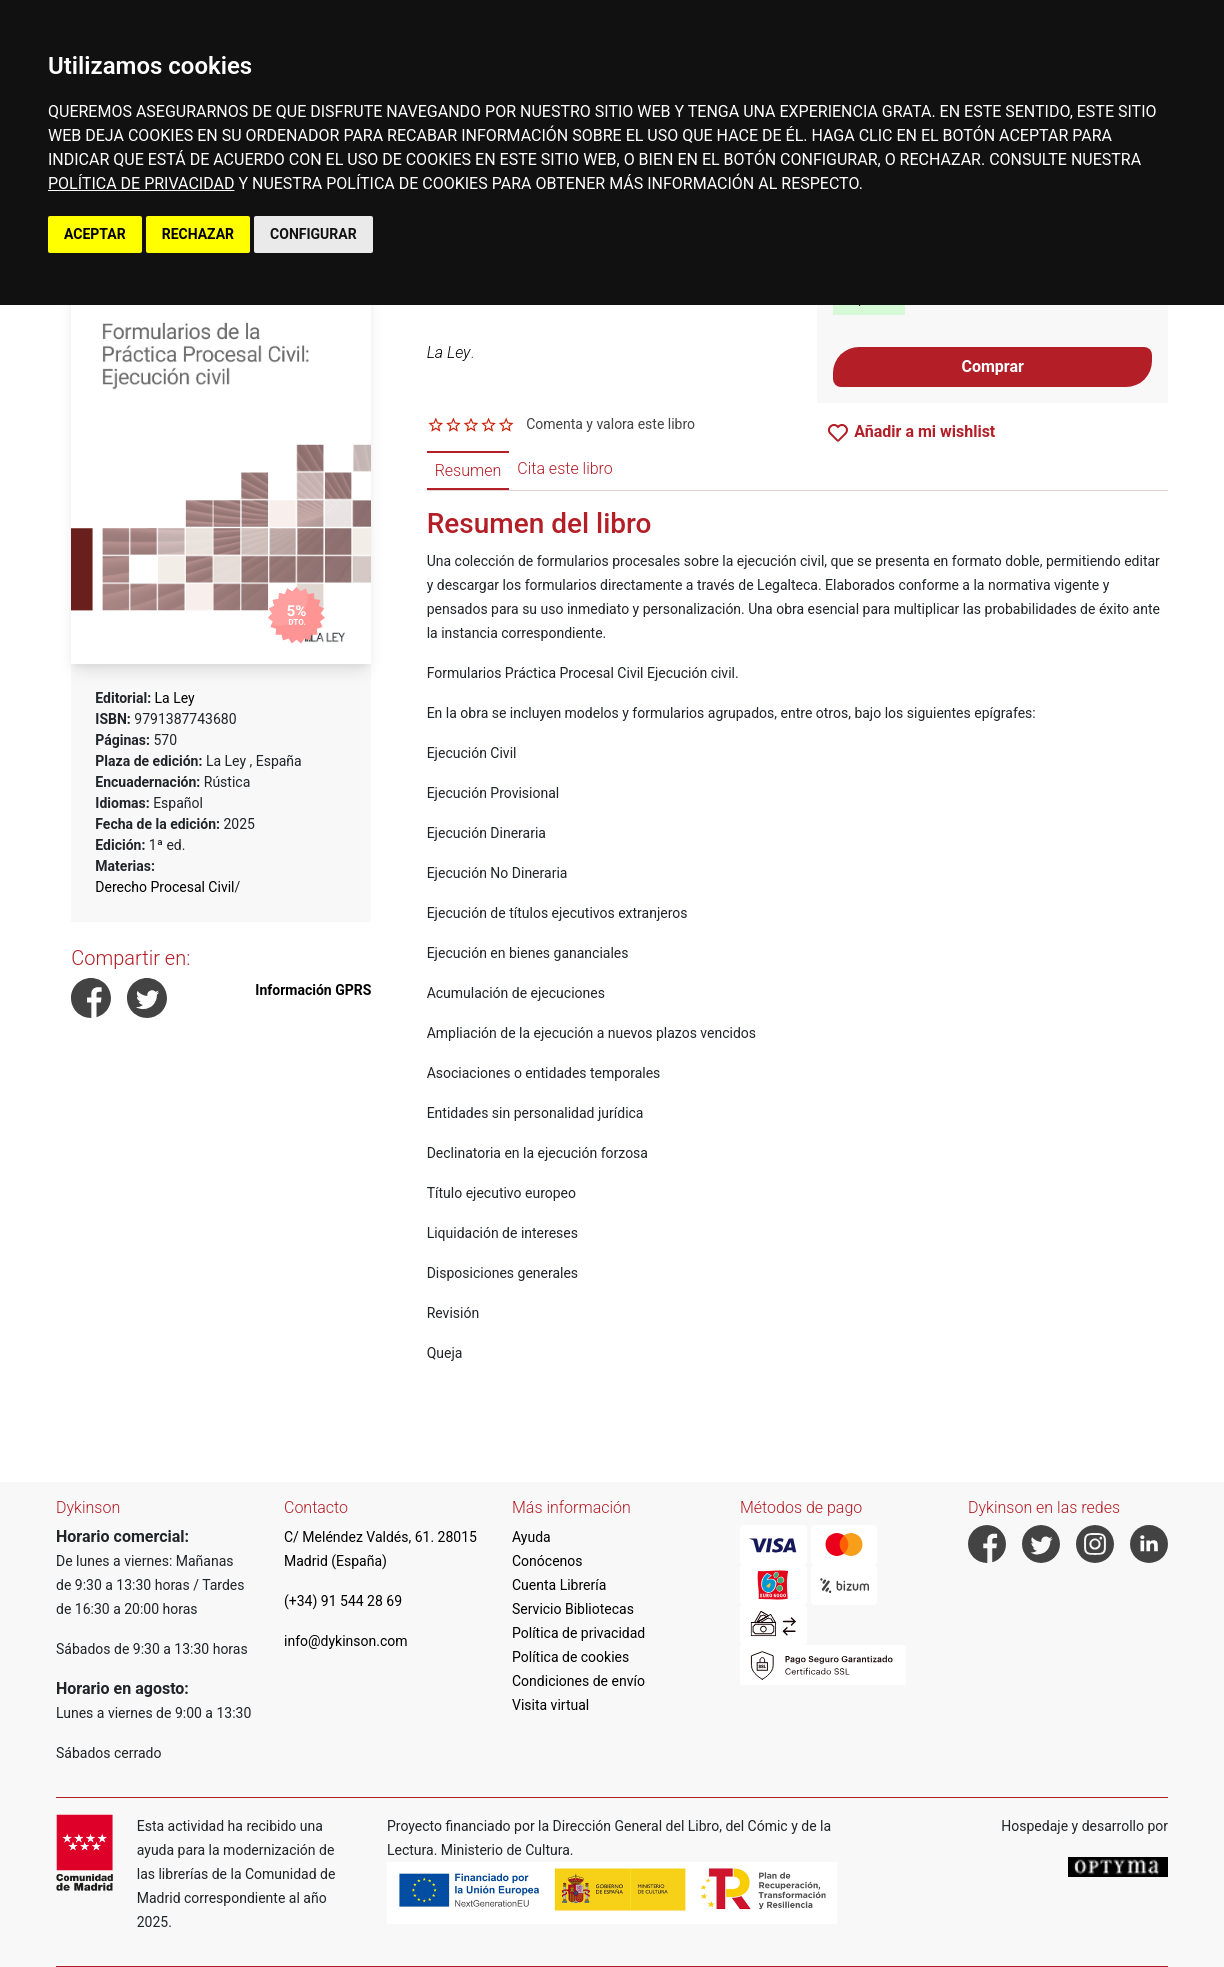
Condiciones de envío (578, 1681)
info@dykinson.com (346, 1641)
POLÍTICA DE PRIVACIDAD (141, 183)
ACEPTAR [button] (95, 234)
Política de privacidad (578, 1633)
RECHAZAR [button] (198, 234)
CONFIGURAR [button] (313, 234)
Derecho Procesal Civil (164, 887)
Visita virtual (550, 1705)
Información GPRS (313, 990)
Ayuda (531, 1537)
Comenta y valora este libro (610, 424)
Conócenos (547, 1561)
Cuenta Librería (559, 1585)
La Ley (175, 698)
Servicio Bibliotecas (573, 1609)
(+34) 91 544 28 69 (343, 1601)
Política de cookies (570, 1657)
